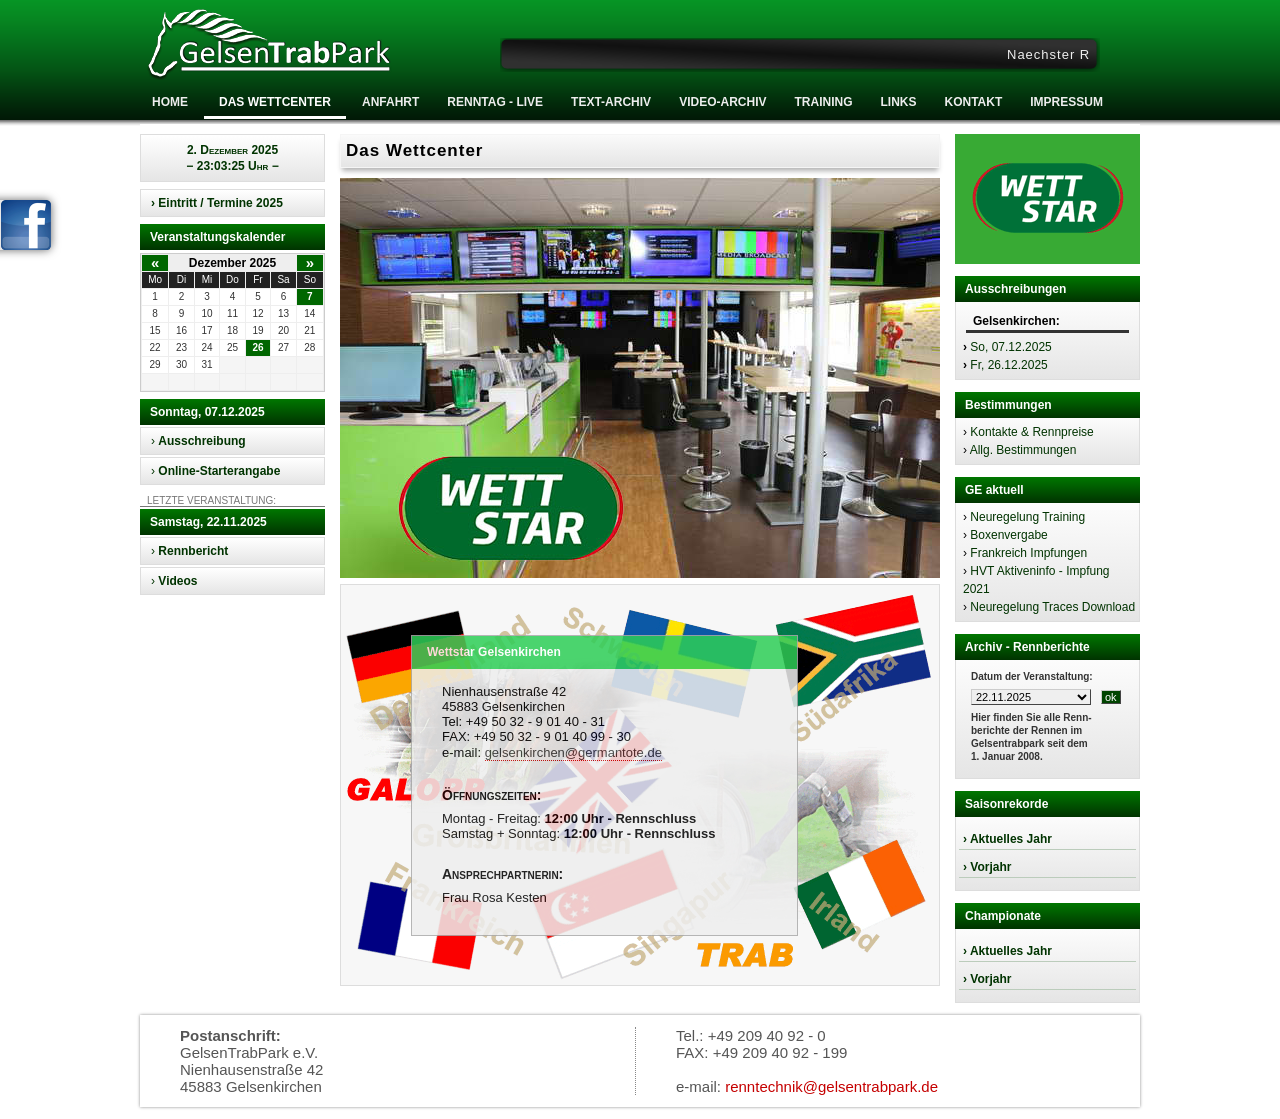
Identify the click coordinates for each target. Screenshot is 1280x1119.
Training (823, 102)
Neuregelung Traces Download (1052, 607)
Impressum (1066, 102)
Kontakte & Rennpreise (1031, 432)
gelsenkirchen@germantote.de (573, 752)
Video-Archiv (722, 102)
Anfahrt (390, 102)
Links (898, 102)
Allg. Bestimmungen (1023, 450)
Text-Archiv (611, 102)
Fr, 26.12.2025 (1008, 365)
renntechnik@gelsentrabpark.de (831, 1086)
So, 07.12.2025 (1010, 347)
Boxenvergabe (1008, 535)
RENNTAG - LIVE (495, 102)
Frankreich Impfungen (1028, 553)
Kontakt (973, 102)
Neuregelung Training (1027, 517)
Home (170, 102)
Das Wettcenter (275, 102)
